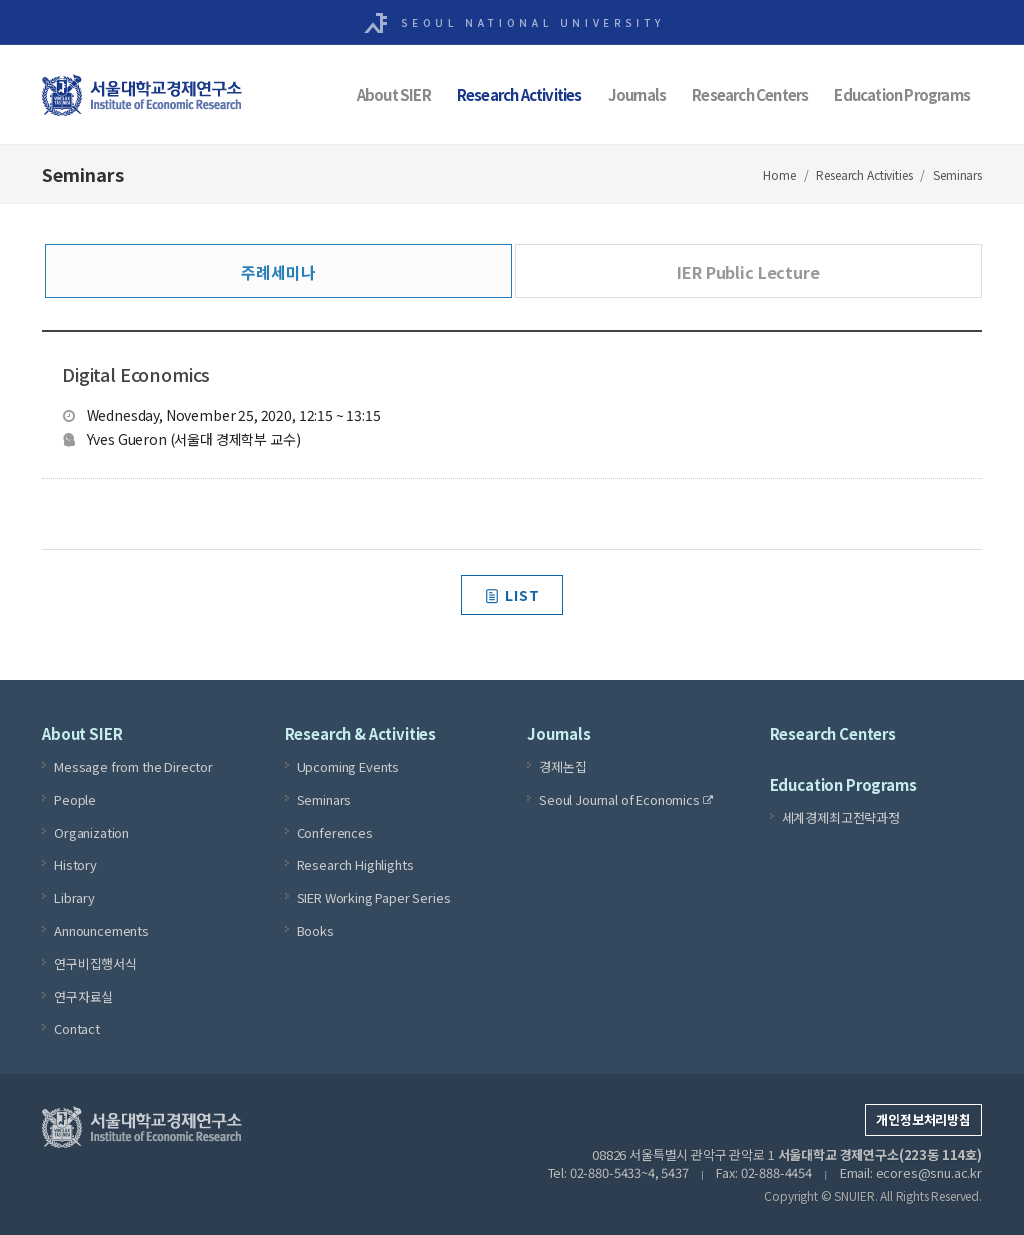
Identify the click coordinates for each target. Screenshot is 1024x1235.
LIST (512, 595)
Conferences (335, 832)
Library (74, 897)
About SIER (394, 94)
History (75, 864)
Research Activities (519, 94)
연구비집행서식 (95, 963)
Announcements (101, 930)
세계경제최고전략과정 (841, 817)
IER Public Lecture (748, 272)
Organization (91, 832)
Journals (637, 94)
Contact (77, 1028)
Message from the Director (133, 766)
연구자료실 (83, 996)
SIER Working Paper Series (374, 897)
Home (779, 174)
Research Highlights (355, 864)
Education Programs (902, 94)
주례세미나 (278, 272)
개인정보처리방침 (923, 1119)
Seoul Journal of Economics (626, 800)
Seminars (957, 174)
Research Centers (750, 94)
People (75, 799)
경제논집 (562, 766)
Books (315, 930)
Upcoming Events (348, 766)
